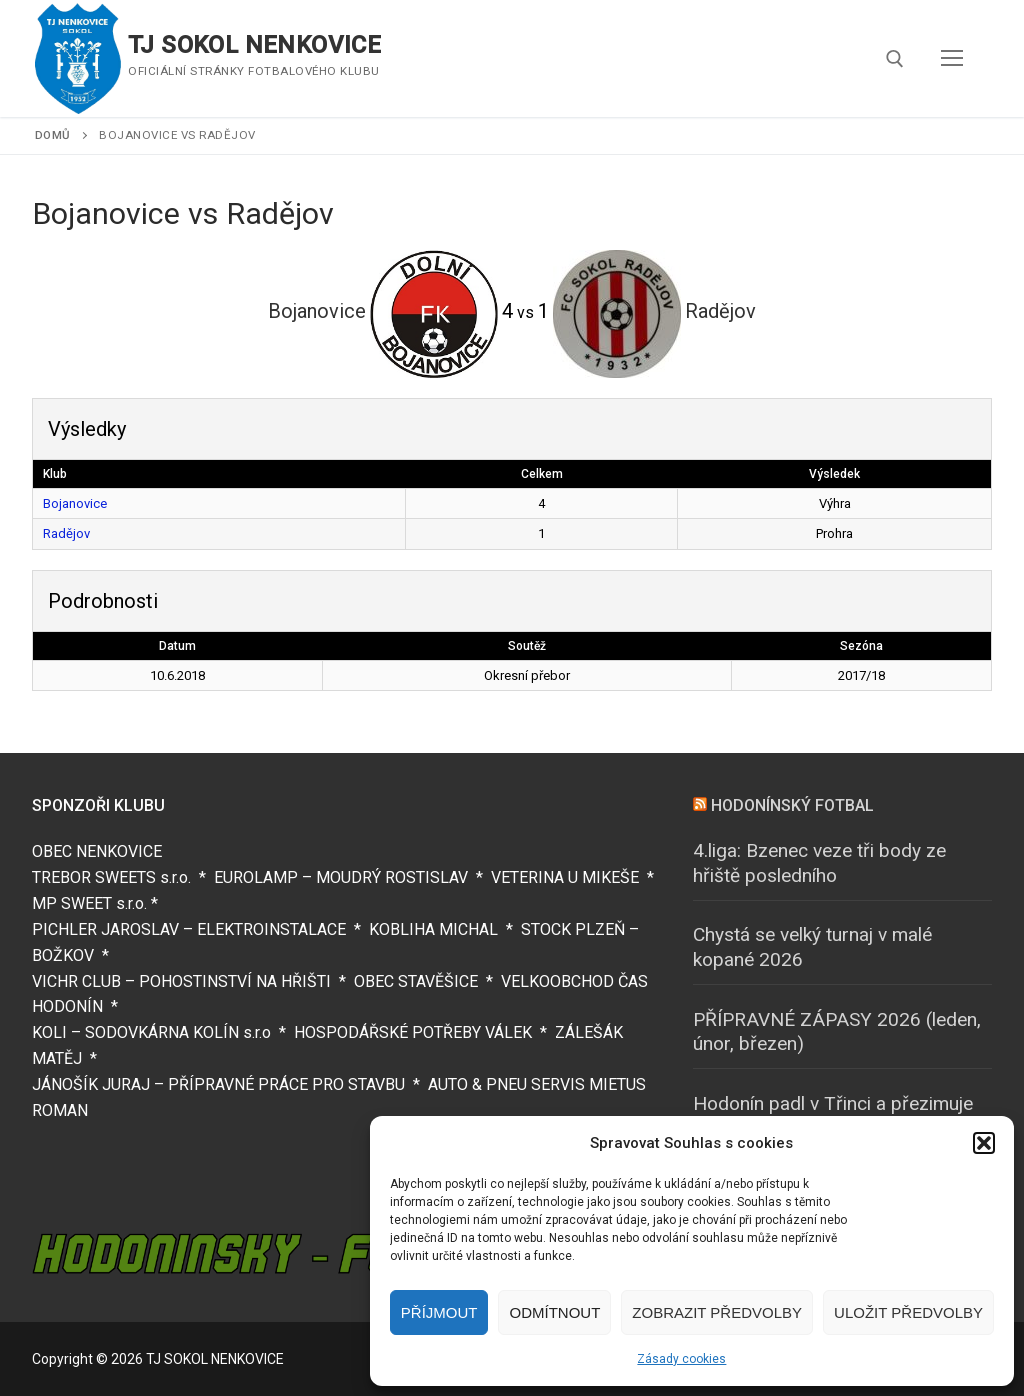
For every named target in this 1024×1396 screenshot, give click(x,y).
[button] (984, 1143)
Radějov (66, 533)
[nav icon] (952, 59)
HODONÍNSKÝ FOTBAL (792, 805)
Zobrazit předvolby (717, 1312)
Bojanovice (75, 503)
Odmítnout (554, 1312)
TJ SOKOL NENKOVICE (254, 45)
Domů (53, 135)
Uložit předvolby (908, 1312)
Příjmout (439, 1312)
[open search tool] (895, 59)
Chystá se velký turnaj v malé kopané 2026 (812, 947)
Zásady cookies (681, 1359)
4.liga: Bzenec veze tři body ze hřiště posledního (819, 863)
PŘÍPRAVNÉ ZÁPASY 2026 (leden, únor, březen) (837, 1032)
